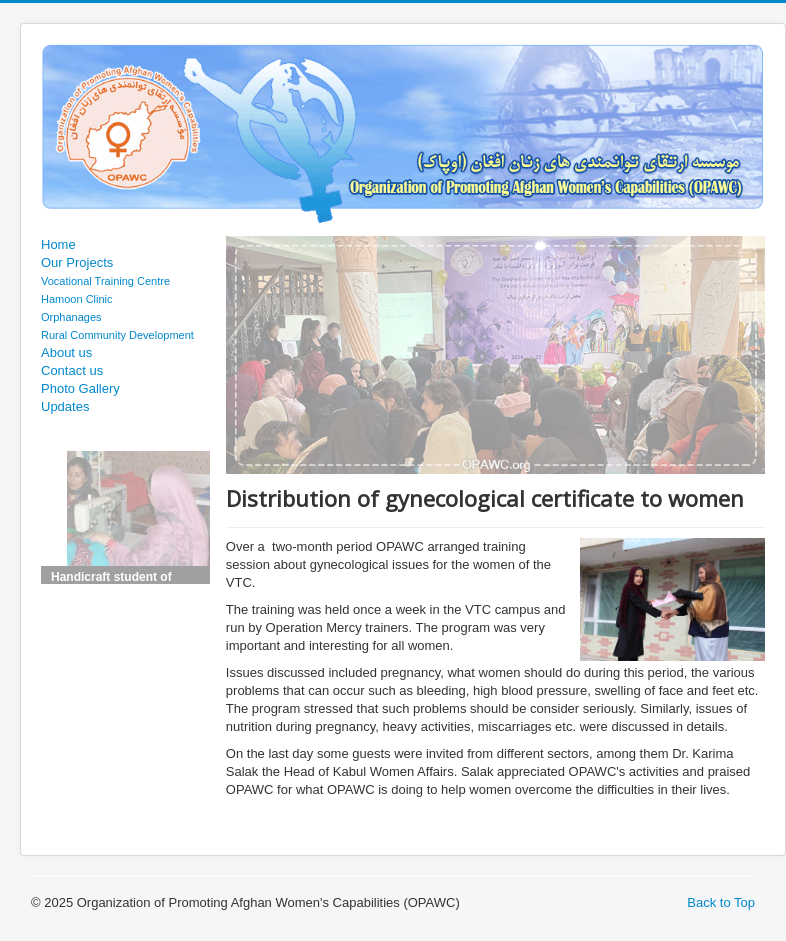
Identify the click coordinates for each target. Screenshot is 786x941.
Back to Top (721, 902)
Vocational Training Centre (105, 281)
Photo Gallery (80, 388)
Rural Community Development (117, 335)
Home (58, 244)
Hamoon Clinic (77, 299)
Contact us (72, 370)
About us (66, 352)
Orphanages (71, 317)
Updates (65, 406)
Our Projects (77, 262)
